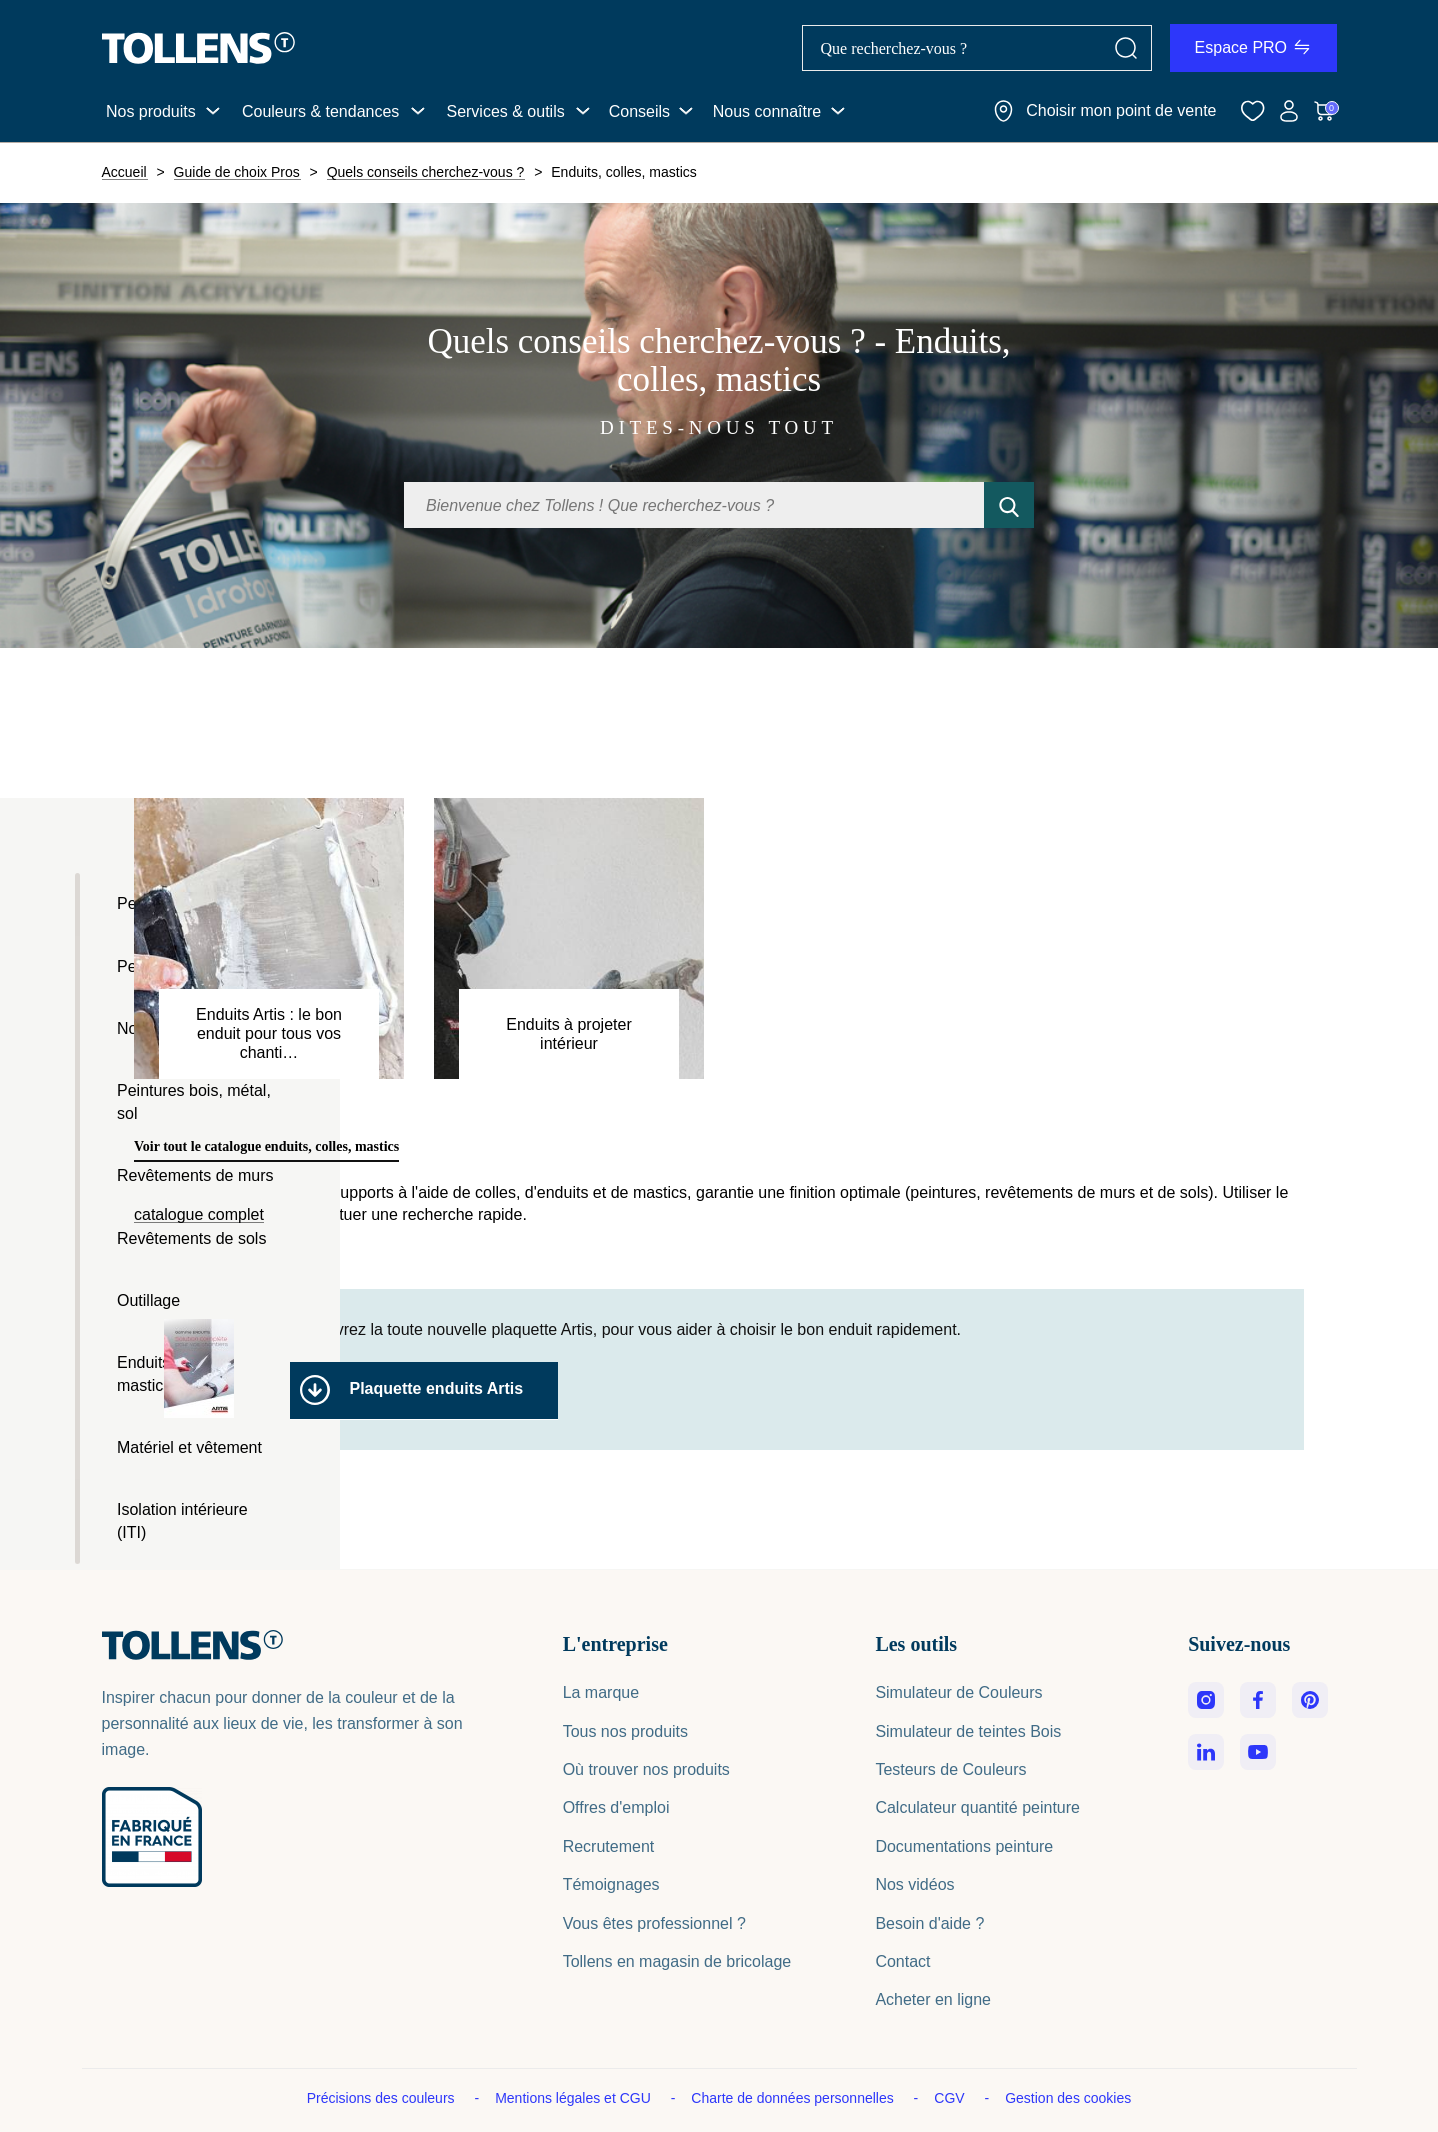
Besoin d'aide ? (929, 1923)
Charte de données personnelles (794, 2098)
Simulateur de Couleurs (958, 1692)
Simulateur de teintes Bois (968, 1731)
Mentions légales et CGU (575, 2098)
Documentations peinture (964, 1846)
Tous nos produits (625, 1731)
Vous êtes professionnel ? (654, 1923)
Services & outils (505, 111)
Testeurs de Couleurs (950, 1769)
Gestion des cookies (1068, 2098)
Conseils (639, 111)
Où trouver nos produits (646, 1769)
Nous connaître (767, 111)
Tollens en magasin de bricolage (677, 1961)
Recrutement (609, 1846)
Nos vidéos (914, 1884)
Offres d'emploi (616, 1807)
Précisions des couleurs (383, 2098)
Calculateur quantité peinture (977, 1807)
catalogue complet (199, 1215)
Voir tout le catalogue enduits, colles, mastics (266, 1146)
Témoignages (611, 1884)
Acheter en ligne (933, 1999)
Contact (902, 1961)
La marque (601, 1692)
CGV (951, 2098)
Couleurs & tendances (320, 111)
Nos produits (151, 111)
